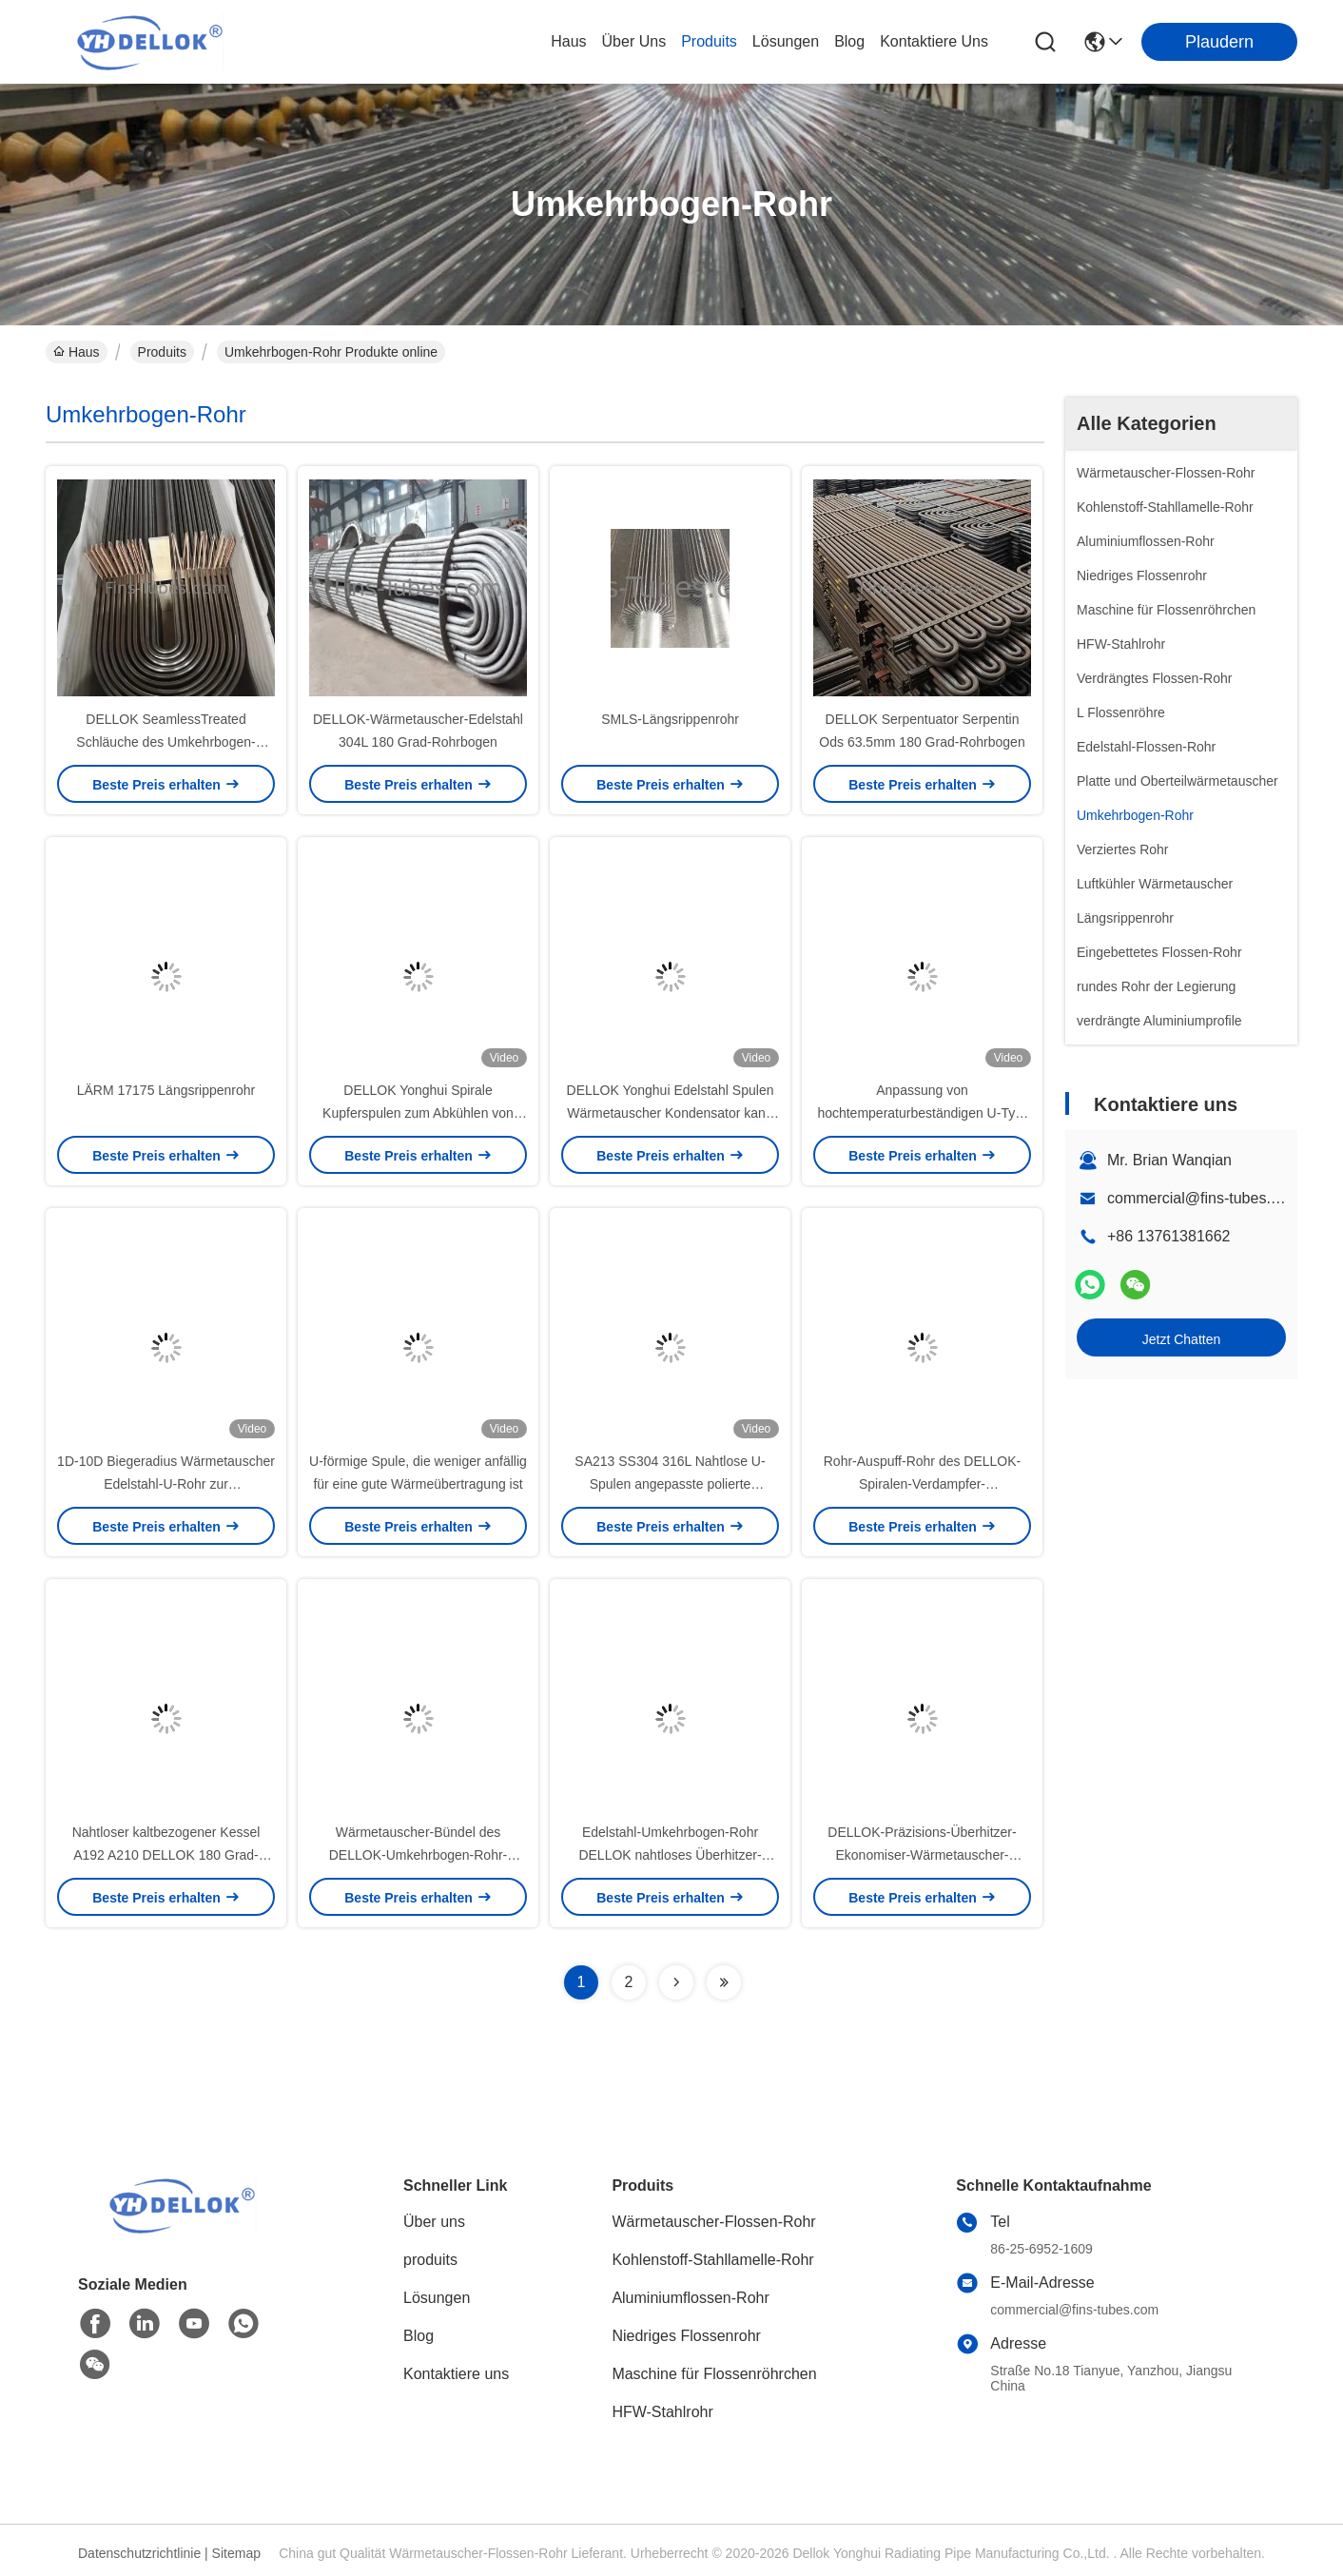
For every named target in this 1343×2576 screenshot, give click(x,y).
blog (849, 41)
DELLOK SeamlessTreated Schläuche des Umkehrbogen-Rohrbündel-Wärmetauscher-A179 (166, 742)
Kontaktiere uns (456, 2374)
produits (709, 41)
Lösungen (436, 2298)
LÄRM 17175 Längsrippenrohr (166, 1090)
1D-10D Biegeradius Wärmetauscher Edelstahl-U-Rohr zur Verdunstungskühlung (166, 1484)
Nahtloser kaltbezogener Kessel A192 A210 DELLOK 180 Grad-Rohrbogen (166, 1855)
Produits (162, 352)
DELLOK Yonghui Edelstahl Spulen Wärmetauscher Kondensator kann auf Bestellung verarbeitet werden (670, 1113)
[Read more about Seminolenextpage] (676, 1982)
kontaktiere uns (934, 41)
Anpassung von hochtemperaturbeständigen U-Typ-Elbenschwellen (921, 1113)
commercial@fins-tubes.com (1203, 1198)
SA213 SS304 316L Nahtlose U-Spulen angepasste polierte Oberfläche (669, 1484)
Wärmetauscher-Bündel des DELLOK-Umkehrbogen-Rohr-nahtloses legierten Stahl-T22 (418, 1855)
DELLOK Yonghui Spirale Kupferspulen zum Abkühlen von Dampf (418, 1113)
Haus (568, 41)
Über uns (634, 41)
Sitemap (236, 2553)
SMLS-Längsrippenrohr (670, 719)
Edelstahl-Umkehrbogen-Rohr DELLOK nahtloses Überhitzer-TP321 (669, 1855)
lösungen (785, 41)
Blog (418, 2336)
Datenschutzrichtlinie (139, 2553)
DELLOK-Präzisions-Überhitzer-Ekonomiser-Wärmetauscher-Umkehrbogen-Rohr (921, 1855)
